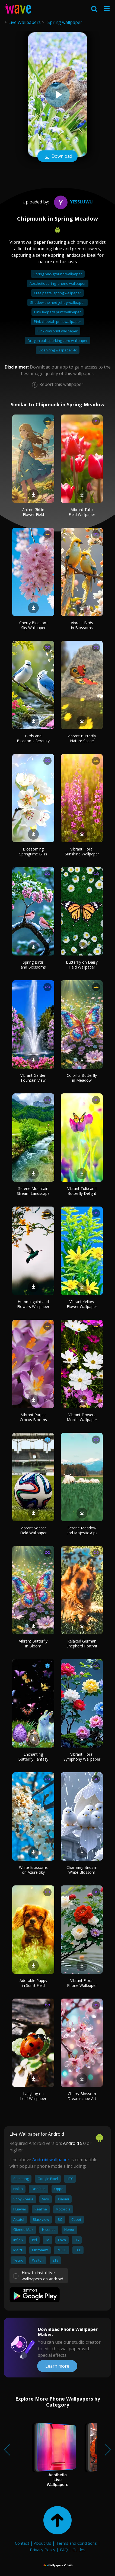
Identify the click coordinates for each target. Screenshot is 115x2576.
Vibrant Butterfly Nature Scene (82, 738)
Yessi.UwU (73, 202)
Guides (78, 2549)
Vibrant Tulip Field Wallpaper (82, 512)
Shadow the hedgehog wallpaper (57, 302)
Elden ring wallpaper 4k (58, 350)
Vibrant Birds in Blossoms (82, 625)
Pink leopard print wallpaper (57, 312)
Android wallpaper (50, 2160)
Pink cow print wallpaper (57, 331)
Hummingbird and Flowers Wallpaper (33, 1304)
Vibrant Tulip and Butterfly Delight (82, 1191)
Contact (22, 2543)
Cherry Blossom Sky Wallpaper (33, 625)
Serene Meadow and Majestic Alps (81, 1530)
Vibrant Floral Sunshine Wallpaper (82, 851)
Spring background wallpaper (57, 273)
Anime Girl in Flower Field (33, 512)
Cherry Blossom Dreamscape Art (82, 2096)
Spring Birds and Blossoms (33, 965)
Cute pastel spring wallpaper (57, 292)
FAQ (64, 2549)
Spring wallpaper (64, 22)
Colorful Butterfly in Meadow (82, 1078)
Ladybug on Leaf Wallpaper (33, 2096)
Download (57, 156)
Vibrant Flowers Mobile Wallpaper (82, 1417)
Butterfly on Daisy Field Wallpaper (82, 965)
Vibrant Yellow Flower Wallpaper (82, 1304)
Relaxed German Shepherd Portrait (81, 1643)
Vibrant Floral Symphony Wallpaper (81, 1757)
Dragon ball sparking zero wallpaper (58, 340)
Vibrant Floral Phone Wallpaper (82, 1983)
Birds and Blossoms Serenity (33, 738)
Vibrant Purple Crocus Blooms (33, 1417)
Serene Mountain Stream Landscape (33, 1191)
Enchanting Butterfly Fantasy (33, 1757)
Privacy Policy (42, 2549)
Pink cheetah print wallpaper (57, 321)
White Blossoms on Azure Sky (33, 1870)
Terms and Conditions (76, 2543)
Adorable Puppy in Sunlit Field (33, 1983)
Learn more (57, 2366)
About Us (42, 2543)
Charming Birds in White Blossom (81, 1870)
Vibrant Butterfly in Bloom (33, 1643)
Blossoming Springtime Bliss (33, 851)
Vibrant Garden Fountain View (33, 1078)
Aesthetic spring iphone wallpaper (58, 283)
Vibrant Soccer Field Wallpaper (33, 1530)
